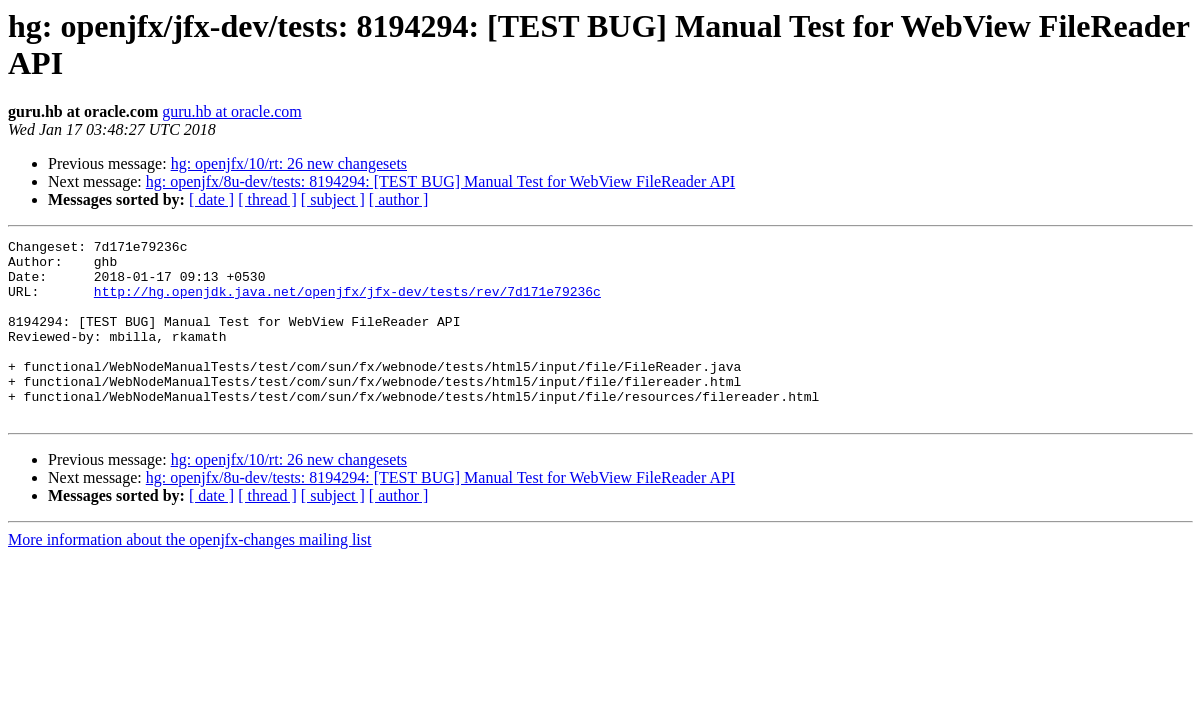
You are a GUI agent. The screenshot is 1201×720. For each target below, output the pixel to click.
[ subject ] (333, 199)
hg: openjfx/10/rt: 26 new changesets (289, 163)
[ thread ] (267, 199)
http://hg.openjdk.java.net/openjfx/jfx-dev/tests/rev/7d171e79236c (347, 303)
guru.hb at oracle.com (232, 111)
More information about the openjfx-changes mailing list (189, 575)
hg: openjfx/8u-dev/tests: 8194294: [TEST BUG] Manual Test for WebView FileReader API (440, 181)
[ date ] (211, 199)
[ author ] (399, 199)
